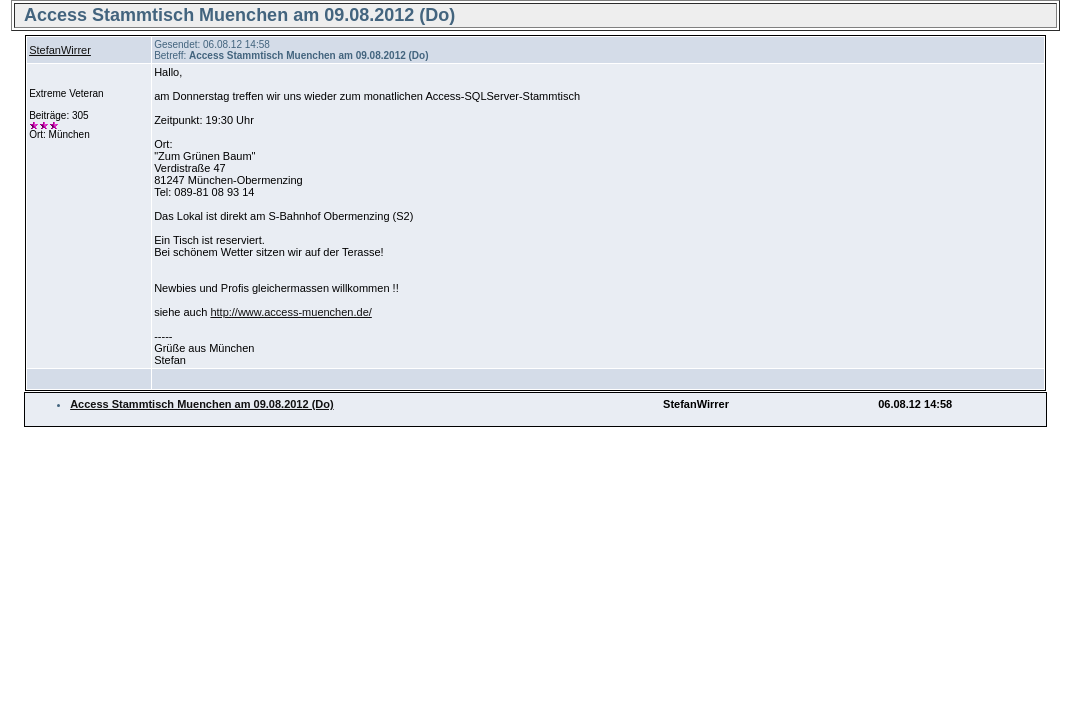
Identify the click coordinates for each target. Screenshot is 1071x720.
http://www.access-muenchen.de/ (290, 312)
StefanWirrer (60, 50)
